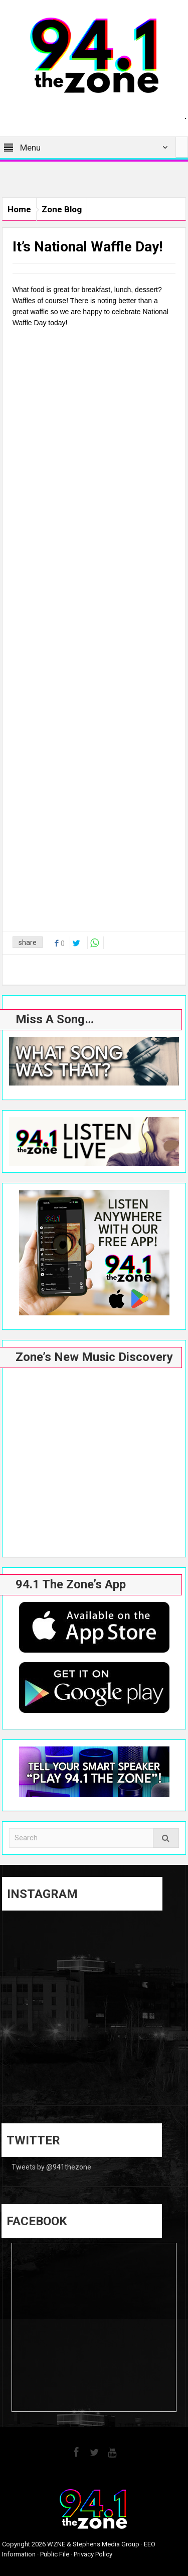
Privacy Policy (93, 2554)
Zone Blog (62, 209)
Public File (54, 2554)
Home (19, 209)
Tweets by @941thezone (51, 2167)
